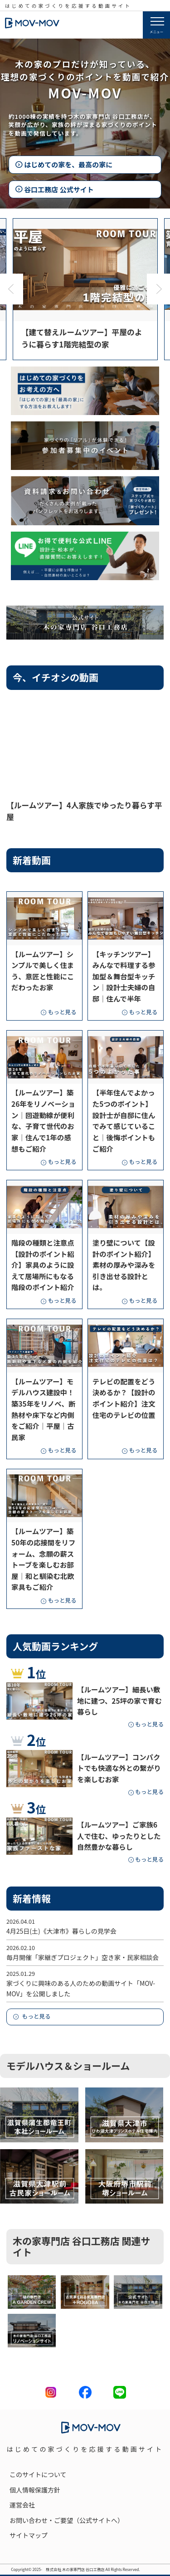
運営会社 (22, 2504)
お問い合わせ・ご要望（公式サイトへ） (67, 2520)
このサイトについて (38, 2474)
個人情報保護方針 (35, 2489)
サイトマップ (29, 2535)
